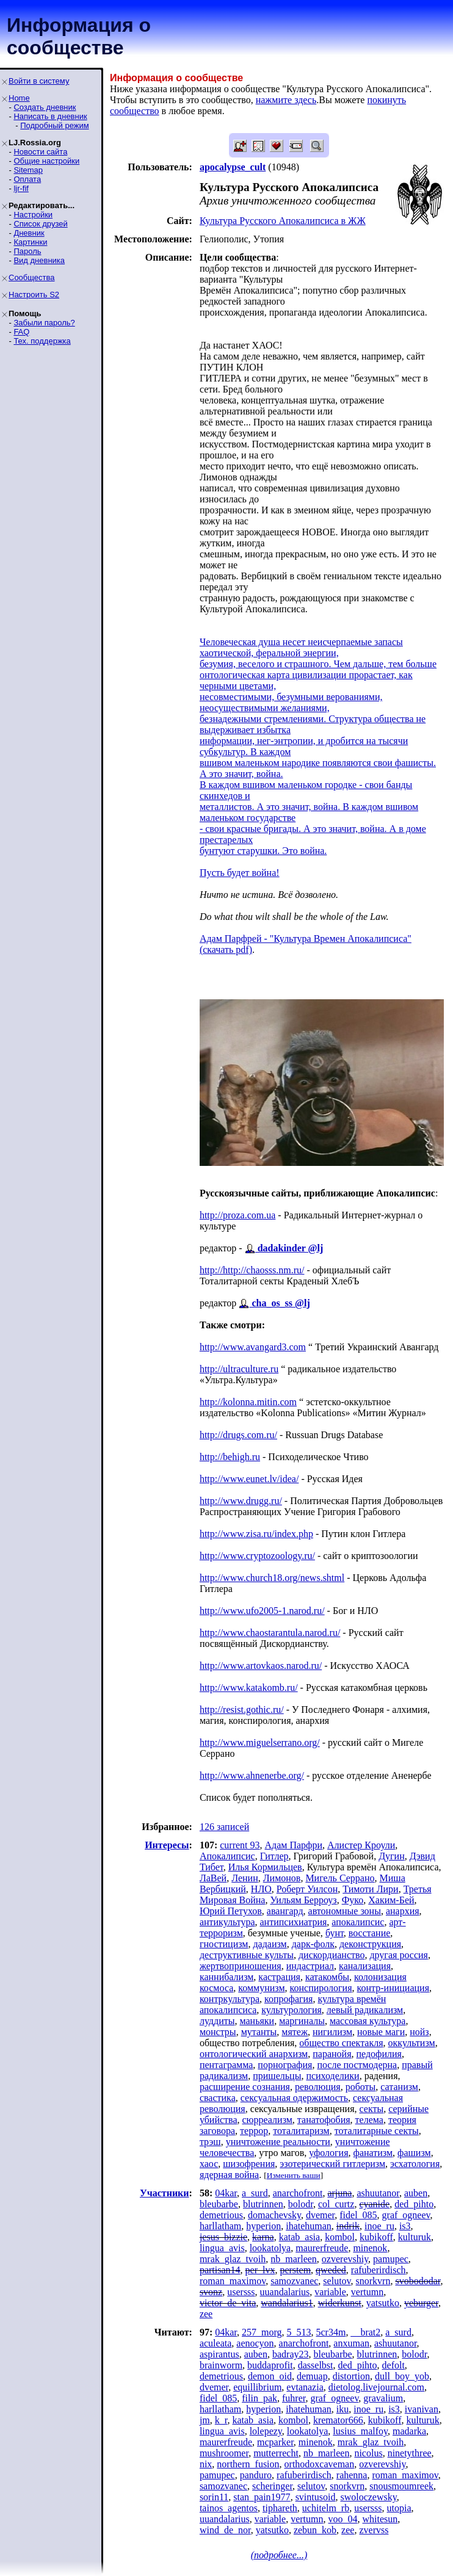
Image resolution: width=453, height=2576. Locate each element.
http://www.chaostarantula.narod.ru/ (270, 1632)
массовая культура (368, 2021)
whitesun (380, 2519)
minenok (370, 2248)
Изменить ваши (294, 2175)
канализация (365, 1966)
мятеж (294, 2032)
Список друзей (40, 223)
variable (330, 2292)
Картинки (30, 242)
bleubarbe (219, 2204)
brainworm (221, 2365)
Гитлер (274, 1856)
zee (206, 2314)
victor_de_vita (228, 2303)
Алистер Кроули (361, 1845)
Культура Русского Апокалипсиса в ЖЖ (283, 220)
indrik (348, 2226)
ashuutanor (378, 2193)
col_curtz (336, 2204)
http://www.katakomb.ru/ (249, 1687)
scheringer (272, 2486)
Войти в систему (39, 80)
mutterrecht (276, 2453)
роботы (361, 2087)
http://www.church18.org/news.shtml (272, 1577)
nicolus (368, 2453)
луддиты (217, 2021)
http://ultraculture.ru (239, 1369)
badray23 (290, 2354)
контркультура (229, 1999)
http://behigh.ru (230, 1457)
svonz (211, 2292)
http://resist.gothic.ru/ (242, 1709)
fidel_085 (358, 2215)
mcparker (275, 2442)
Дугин (392, 1856)
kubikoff (376, 2237)
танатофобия (323, 2120)
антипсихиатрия (293, 1922)
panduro (256, 2475)
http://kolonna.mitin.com (248, 1402)
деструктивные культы (247, 1955)
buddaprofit (270, 2365)
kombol (340, 2237)
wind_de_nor (225, 2530)
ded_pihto (413, 2204)
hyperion (263, 2226)
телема (369, 2120)
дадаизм (269, 1944)
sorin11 (214, 2497)
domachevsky (274, 2215)
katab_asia (300, 2237)
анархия (402, 1911)
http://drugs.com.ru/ (238, 1435)
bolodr (300, 2204)
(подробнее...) (279, 2555)
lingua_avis (222, 2248)
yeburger (421, 2303)
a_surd (255, 2193)
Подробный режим (54, 125)
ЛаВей (213, 1878)
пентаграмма (226, 2065)
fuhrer (293, 2398)
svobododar (417, 2281)
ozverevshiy (345, 2259)
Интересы (167, 1845)
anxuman (351, 2343)
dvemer (320, 2215)
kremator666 (338, 2420)
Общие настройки (46, 160)
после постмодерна (357, 2065)
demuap (312, 2376)
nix (206, 2464)
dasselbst (315, 2365)
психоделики (332, 2076)
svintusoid (315, 2497)
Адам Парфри (294, 1845)
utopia (399, 2508)
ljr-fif (21, 188)
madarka (409, 2431)
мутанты (259, 2032)
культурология (291, 2010)
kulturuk (414, 2237)
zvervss (373, 2530)
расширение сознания (245, 2087)
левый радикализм (365, 2010)
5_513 (299, 2332)
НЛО (261, 1889)
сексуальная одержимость (294, 2098)
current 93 (239, 1845)
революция (318, 2087)
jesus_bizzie (223, 2237)
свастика (218, 2098)
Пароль (27, 251)
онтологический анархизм (254, 2054)
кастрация (279, 1977)
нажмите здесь (286, 100)
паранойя (332, 2054)
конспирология (321, 1988)
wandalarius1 (287, 2303)
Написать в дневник (50, 116)
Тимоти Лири (370, 1889)
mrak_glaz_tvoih (233, 2259)
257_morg (261, 2332)
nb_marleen (293, 2259)
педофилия (378, 2054)
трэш (210, 2141)
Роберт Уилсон (307, 1889)
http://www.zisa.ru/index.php (256, 1534)
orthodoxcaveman (319, 2464)
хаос (209, 2163)
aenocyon (255, 2343)
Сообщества (32, 277)
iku (342, 2409)
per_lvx (260, 2270)
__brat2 (365, 2332)
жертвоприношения (240, 1966)
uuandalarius (285, 2292)
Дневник (28, 232)
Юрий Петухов (231, 1911)
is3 (405, 2226)
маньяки (256, 2021)
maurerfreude (321, 2248)
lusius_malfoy (360, 2431)
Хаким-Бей (391, 1900)
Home (19, 98)
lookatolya (270, 2248)
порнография (285, 2065)
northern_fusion (248, 2464)
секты (372, 2109)
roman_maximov (233, 2281)
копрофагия (288, 1999)
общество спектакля (341, 2043)
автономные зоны (344, 1911)
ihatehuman (309, 2226)
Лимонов (282, 1878)
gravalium (383, 2398)
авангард (285, 1911)
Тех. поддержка (41, 341)
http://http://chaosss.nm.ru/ (252, 1270)
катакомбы (327, 1977)
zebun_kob (315, 2530)
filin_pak (259, 2398)
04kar (226, 2193)
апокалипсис (358, 1922)
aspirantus (219, 2354)
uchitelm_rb (325, 2508)
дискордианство (331, 1955)
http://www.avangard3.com (253, 1347)
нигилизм (332, 2032)
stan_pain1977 (261, 2497)
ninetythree (410, 2453)
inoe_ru (379, 2226)
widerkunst (339, 2303)
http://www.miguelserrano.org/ (260, 1742)
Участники (164, 2193)
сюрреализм (267, 2120)
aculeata (215, 2343)
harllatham (220, 2226)
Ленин (244, 1878)
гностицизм (224, 1944)
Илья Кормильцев (265, 1867)
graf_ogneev (406, 2215)
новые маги (381, 2032)
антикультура (227, 1922)
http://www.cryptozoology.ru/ (257, 1555)
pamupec (390, 2259)
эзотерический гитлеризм (332, 2163)
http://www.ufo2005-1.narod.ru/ (262, 1610)
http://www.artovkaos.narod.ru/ (261, 1665)
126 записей (224, 1827)
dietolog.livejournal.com (376, 2387)
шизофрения (249, 2163)
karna (263, 2237)
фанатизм (373, 2152)
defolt (393, 2365)
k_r (221, 2420)
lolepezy (266, 2431)
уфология (328, 2152)
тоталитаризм (301, 2131)
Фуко (353, 1900)
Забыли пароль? (43, 322)
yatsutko (382, 2303)
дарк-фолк (313, 1944)
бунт (334, 1933)
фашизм (414, 2152)
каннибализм (226, 1977)
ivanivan (421, 2409)
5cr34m (331, 2332)
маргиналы (302, 2021)
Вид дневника (39, 260)
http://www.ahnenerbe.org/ (252, 1775)
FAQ (21, 331)
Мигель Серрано (339, 1878)
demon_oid (270, 2376)
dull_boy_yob (402, 2376)
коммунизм (261, 1988)
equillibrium (257, 2387)
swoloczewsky (368, 2497)
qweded (331, 2270)
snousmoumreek (401, 2486)
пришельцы (277, 2076)
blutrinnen (263, 2204)
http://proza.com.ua (237, 1215)
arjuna (339, 2193)
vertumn (367, 2292)
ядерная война (229, 2174)
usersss (241, 2292)
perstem (295, 2270)
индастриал (310, 1966)
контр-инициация (393, 1988)
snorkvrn (373, 2281)
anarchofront (298, 2193)
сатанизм (399, 2087)
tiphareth (280, 2508)
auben (415, 2193)
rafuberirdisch (378, 2270)
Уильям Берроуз (303, 1900)
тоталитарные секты (377, 2131)
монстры (218, 2032)
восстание (370, 1933)
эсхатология (415, 2163)
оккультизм (411, 2043)
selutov (336, 2281)
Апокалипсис (227, 1856)
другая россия (398, 1955)
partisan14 (220, 2270)
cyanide (374, 2204)
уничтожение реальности (278, 2141)
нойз (419, 2032)
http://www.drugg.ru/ (241, 1501)
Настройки (33, 214)
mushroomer (224, 2453)
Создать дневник (44, 107)
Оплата (27, 179)
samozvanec (294, 2281)
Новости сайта (40, 151)
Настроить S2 (34, 294)
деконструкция (370, 1944)
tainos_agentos (229, 2508)
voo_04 (343, 2519)
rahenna (352, 2475)
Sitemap (28, 170)
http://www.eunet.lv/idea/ (249, 1479)
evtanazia (304, 2387)
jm (205, 2420)
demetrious (221, 2215)
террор (254, 2131)
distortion (351, 2376)
